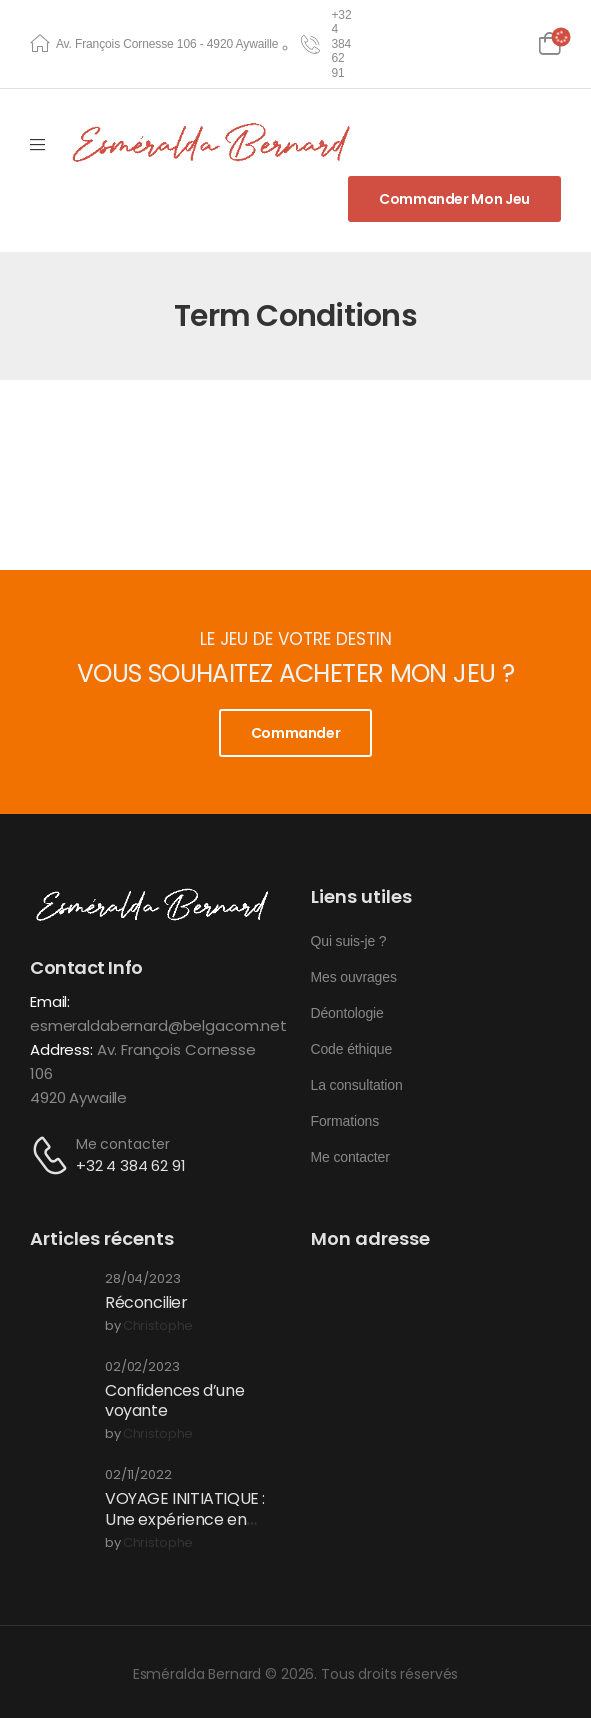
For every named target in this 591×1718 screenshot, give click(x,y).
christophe (158, 1326)
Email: (50, 1001)
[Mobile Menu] (37, 145)
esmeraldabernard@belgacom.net (158, 1025)
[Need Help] (327, 44)
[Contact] (53, 1155)
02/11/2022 (138, 1475)
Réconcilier (146, 1302)
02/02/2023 (142, 1367)
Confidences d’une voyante (174, 1401)
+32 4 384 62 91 (131, 1165)
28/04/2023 (143, 1279)
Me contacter (123, 1144)
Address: (61, 1049)
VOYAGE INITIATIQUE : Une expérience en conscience (185, 1519)
